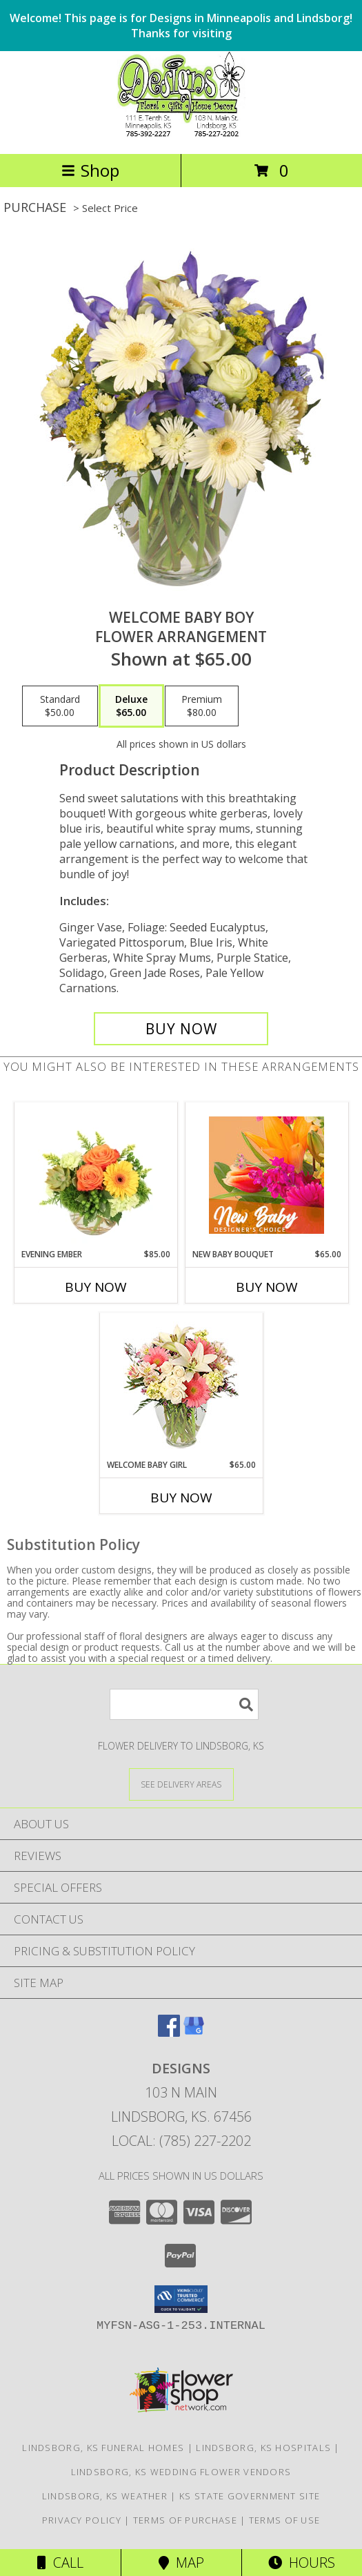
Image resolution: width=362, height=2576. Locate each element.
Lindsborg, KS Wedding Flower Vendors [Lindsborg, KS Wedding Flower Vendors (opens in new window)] (181, 2472)
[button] (181, 2299)
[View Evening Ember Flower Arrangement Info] (95, 1175)
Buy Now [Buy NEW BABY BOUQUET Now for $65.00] (267, 1287)
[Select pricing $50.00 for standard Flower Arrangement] (60, 706)
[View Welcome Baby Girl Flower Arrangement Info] (181, 1386)
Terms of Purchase (185, 2520)
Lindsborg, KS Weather (105, 2496)
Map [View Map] (181, 2562)
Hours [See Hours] (301, 2562)
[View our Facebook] (169, 2032)
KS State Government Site (249, 2496)
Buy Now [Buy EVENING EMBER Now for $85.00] (96, 1287)
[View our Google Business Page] (194, 2032)
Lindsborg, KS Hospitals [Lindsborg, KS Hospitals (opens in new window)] (263, 2447)
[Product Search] (184, 1704)
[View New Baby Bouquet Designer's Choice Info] (266, 1175)
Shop (90, 170)
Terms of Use (285, 2520)
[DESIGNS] (181, 133)
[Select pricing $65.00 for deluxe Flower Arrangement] (131, 706)
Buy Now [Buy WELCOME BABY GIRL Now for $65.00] (181, 1498)
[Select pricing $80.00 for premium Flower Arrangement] (201, 706)
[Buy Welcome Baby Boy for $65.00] (181, 1028)
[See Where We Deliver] (181, 1783)
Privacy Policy (81, 2520)
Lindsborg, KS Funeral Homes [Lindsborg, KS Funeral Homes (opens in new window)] (103, 2447)
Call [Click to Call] (60, 2562)
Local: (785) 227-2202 (181, 2140)
